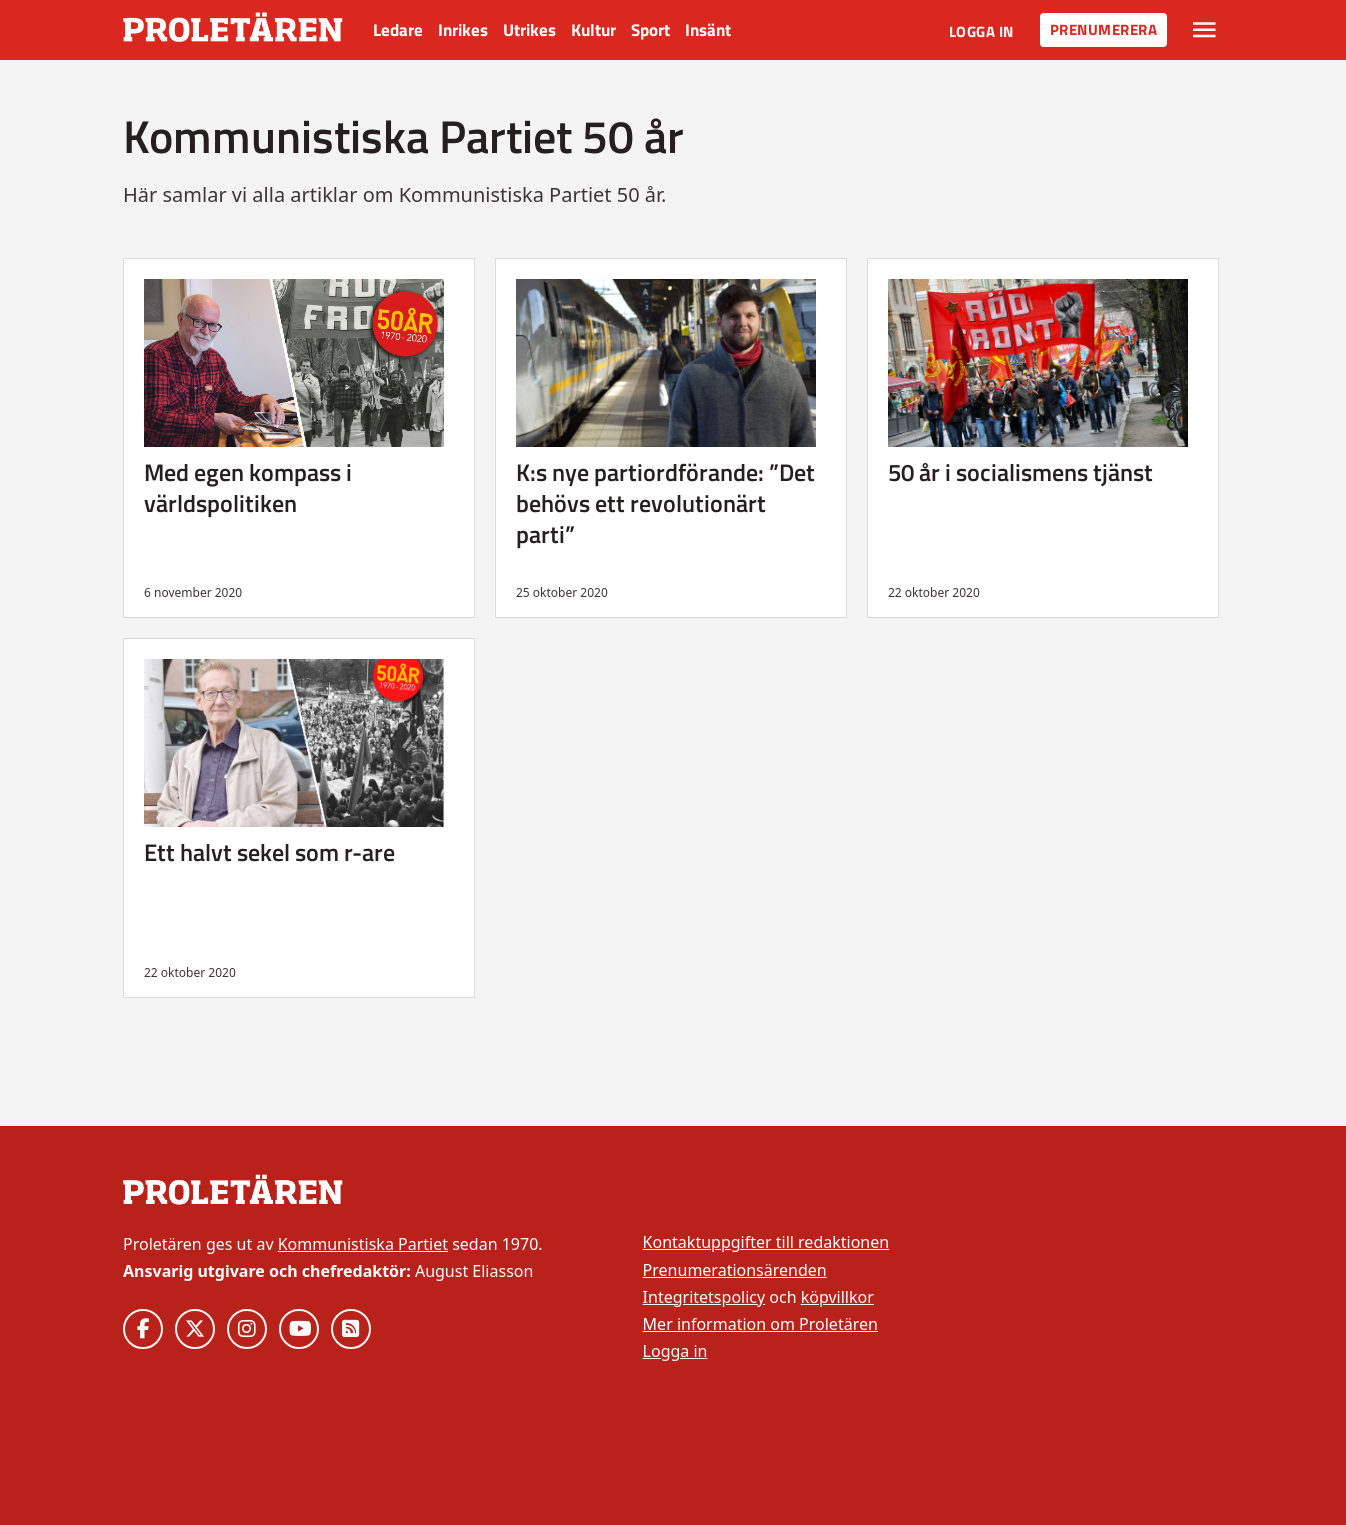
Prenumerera (1104, 29)
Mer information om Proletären (760, 1324)
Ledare (398, 30)
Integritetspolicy (704, 1297)
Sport (650, 30)
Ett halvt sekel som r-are (269, 852)
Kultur (593, 30)
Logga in (981, 31)
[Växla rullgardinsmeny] (1204, 30)
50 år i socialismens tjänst (1020, 472)
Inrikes (463, 30)
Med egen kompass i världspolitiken (248, 487)
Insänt (708, 30)
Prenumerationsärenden (735, 1270)
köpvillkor (837, 1297)
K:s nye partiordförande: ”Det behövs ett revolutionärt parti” (665, 503)
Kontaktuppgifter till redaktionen (766, 1242)
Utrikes (529, 30)
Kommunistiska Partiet (363, 1244)
